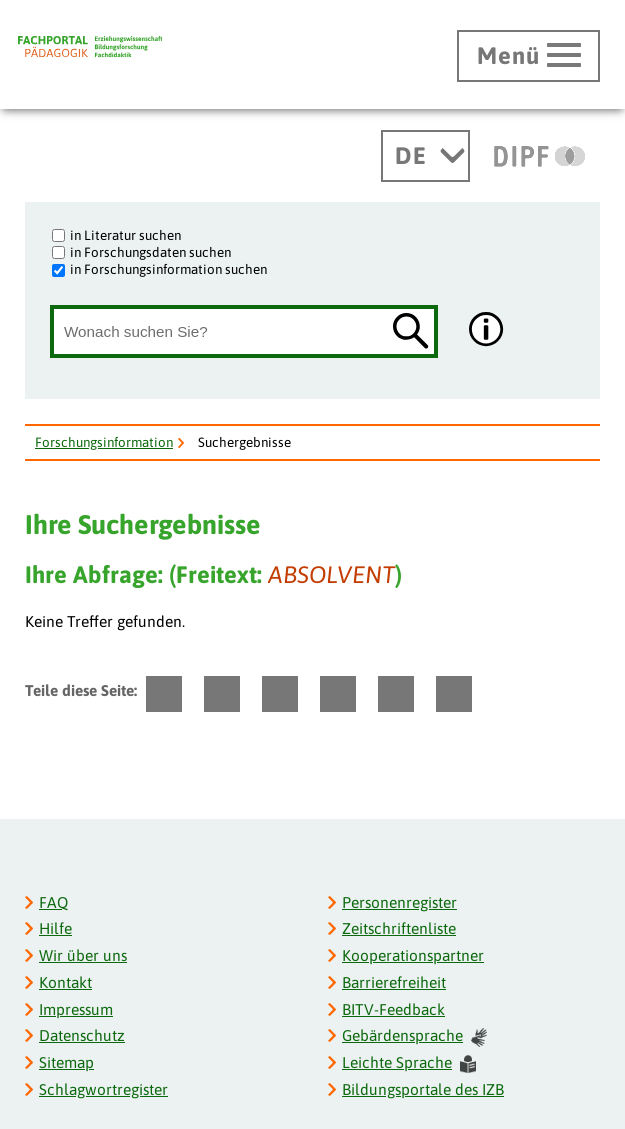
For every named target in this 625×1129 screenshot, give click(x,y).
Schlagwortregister (103, 1089)
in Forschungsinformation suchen (168, 269)
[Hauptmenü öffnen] (528, 56)
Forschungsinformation (104, 442)
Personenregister (399, 902)
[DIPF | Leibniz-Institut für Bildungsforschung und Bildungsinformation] (539, 156)
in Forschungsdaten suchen (150, 252)
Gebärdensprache (414, 1036)
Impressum (76, 1009)
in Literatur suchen (125, 235)
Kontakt (65, 982)
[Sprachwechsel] (425, 156)
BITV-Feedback (393, 1009)
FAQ (53, 902)
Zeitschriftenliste (399, 928)
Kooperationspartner (413, 955)
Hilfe (55, 928)
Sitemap (66, 1062)
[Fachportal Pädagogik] (90, 47)
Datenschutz (82, 1035)
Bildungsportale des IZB (423, 1089)
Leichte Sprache (409, 1063)
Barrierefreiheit (394, 982)
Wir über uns (83, 955)
